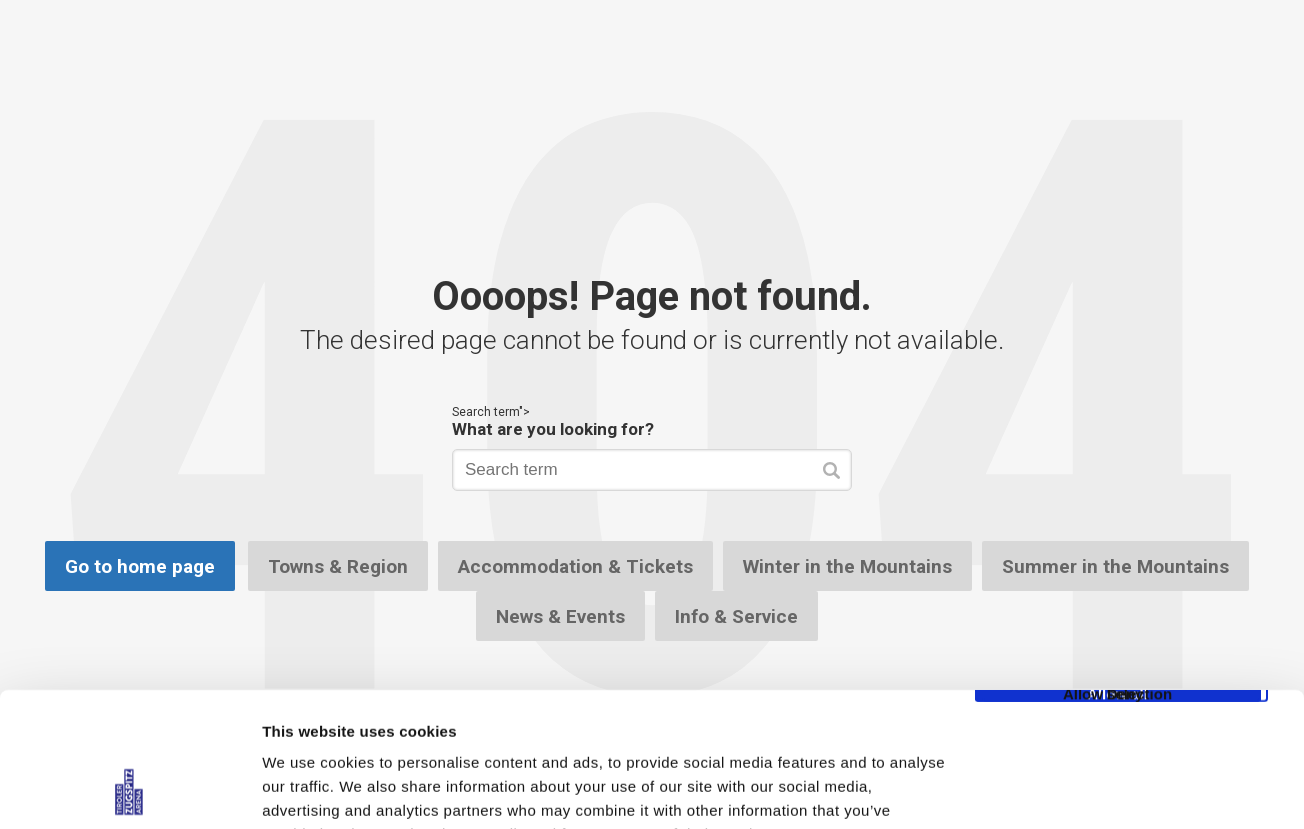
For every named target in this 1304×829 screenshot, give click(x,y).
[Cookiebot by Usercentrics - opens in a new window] (129, 790)
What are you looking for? (553, 429)
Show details (1049, 789)
